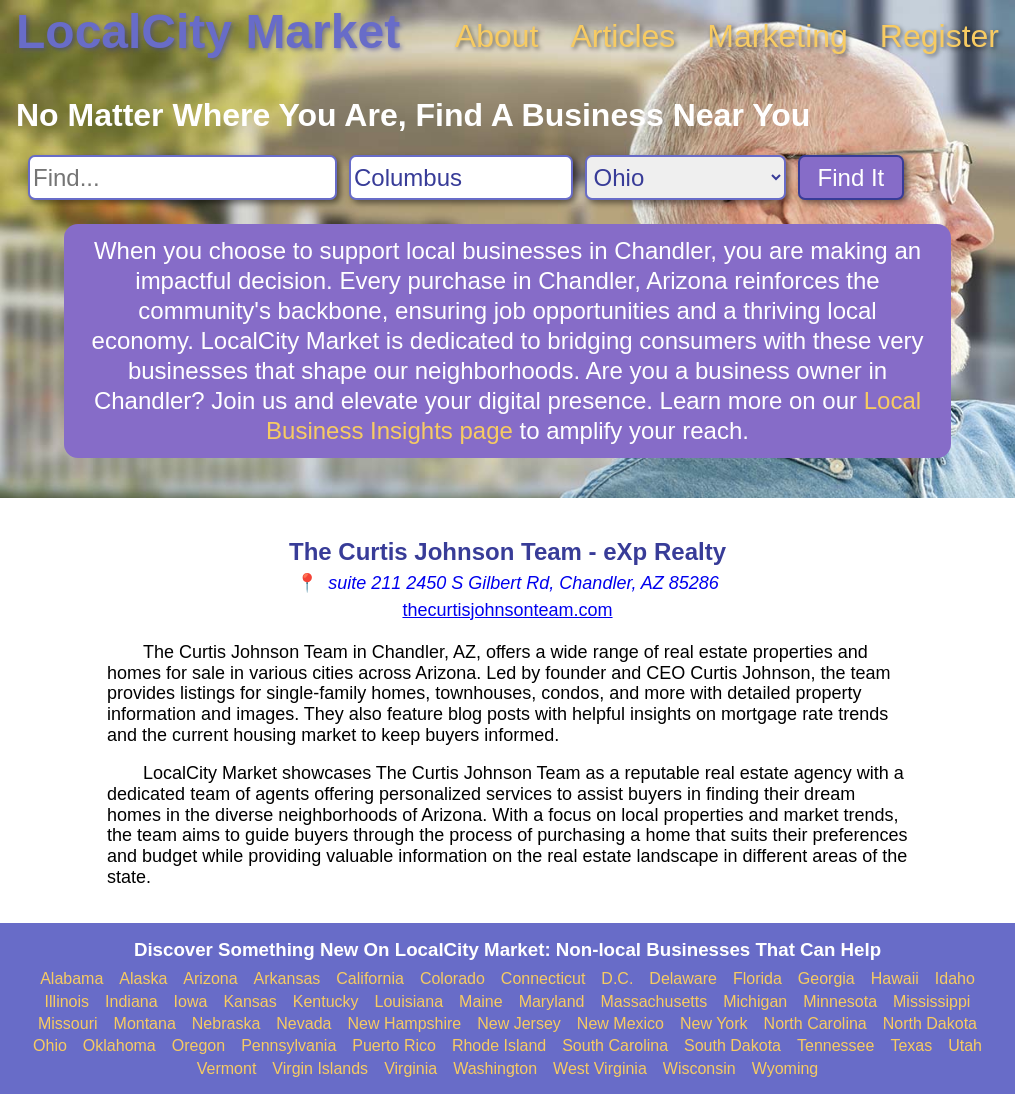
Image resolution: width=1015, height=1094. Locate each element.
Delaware (683, 978)
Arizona (210, 978)
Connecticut (543, 978)
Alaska (143, 978)
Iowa (191, 1001)
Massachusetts (653, 1001)
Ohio (50, 1045)
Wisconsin (699, 1068)
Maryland (552, 1001)
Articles (622, 36)
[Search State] (685, 177)
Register (939, 36)
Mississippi (931, 1001)
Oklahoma (119, 1045)
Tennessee (835, 1045)
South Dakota (732, 1045)
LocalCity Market (208, 31)
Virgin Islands (320, 1068)
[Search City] (461, 177)
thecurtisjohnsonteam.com (507, 610)
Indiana (131, 1001)
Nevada (303, 1023)
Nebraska (226, 1023)
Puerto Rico (394, 1045)
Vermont (227, 1068)
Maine (481, 1001)
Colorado (452, 978)
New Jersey (519, 1023)
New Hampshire (404, 1023)
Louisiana (409, 1001)
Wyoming (785, 1068)
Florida (757, 978)
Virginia (410, 1068)
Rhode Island (499, 1045)
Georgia (826, 978)
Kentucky (326, 1001)
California (370, 978)
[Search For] (182, 177)
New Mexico (620, 1023)
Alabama (71, 978)
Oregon (198, 1045)
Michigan (755, 1001)
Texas (911, 1045)
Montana (145, 1023)
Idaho (955, 978)
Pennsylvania (288, 1045)
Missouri (68, 1023)
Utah (965, 1045)
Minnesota (840, 1001)
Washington (495, 1068)
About (497, 36)
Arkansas (287, 978)
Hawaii (895, 978)
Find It (851, 177)
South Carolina (615, 1045)
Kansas (249, 1001)
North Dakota (930, 1023)
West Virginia (600, 1068)
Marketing (777, 36)
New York (714, 1023)
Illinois (67, 1001)
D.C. (617, 978)
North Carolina (815, 1023)
